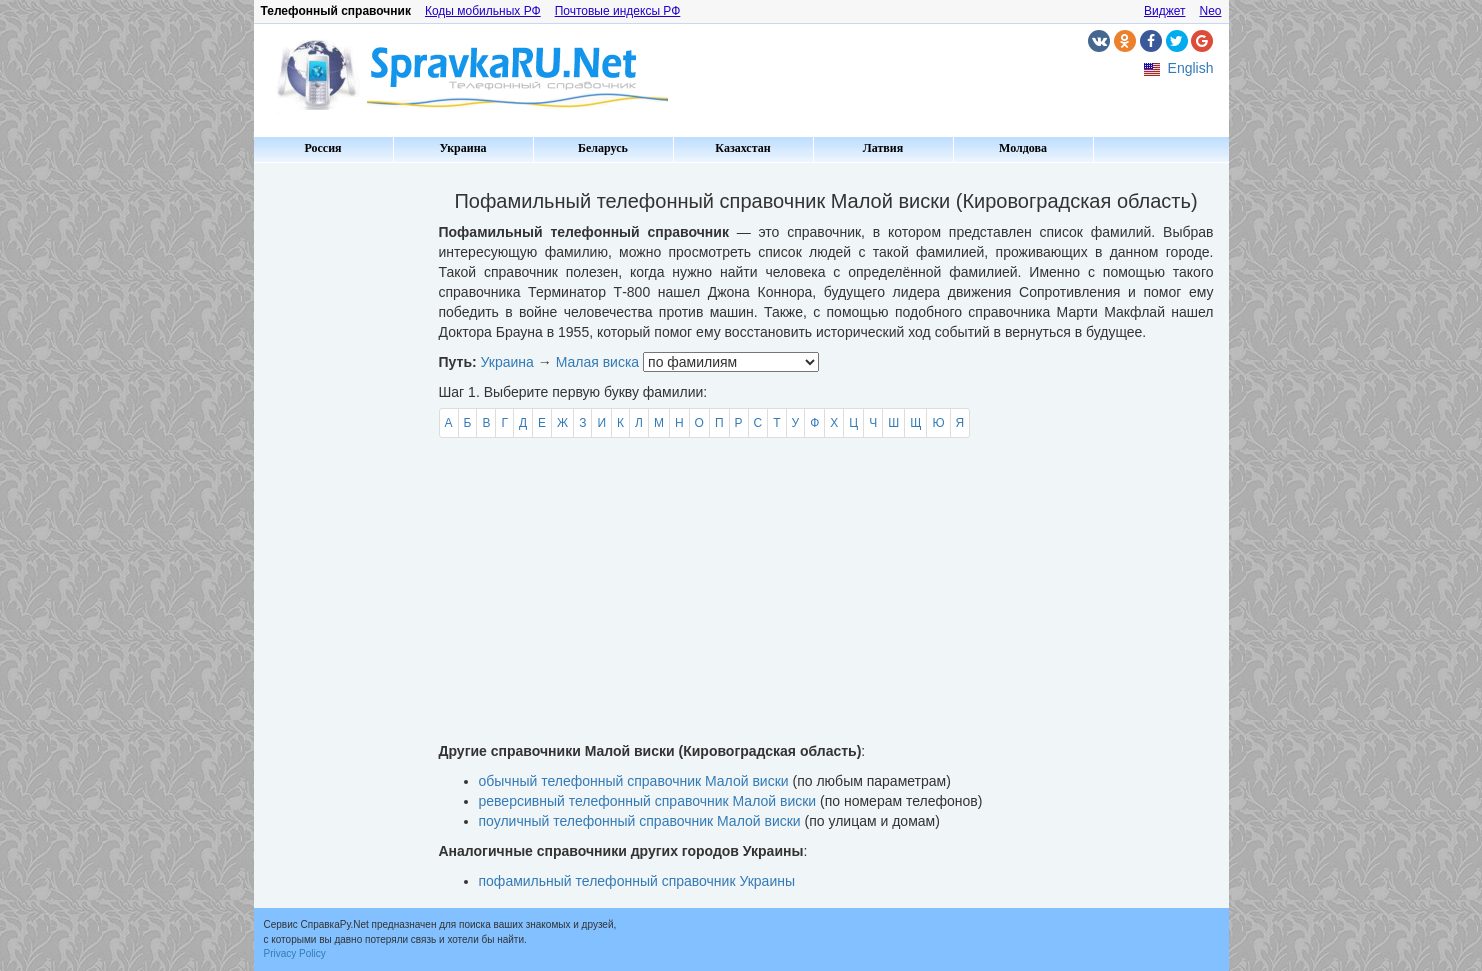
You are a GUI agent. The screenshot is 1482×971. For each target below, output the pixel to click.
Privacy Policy (295, 953)
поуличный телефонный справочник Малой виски (640, 821)
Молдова (1023, 148)
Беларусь (603, 148)
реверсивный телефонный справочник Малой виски (648, 801)
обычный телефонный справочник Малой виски (634, 781)
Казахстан (742, 148)
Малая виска (598, 362)
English (1191, 68)
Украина (462, 148)
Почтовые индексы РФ (618, 11)
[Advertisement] (339, 470)
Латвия (883, 148)
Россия (322, 148)
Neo (1210, 11)
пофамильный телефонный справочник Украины (637, 881)
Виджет (1165, 11)
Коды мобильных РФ (483, 11)
